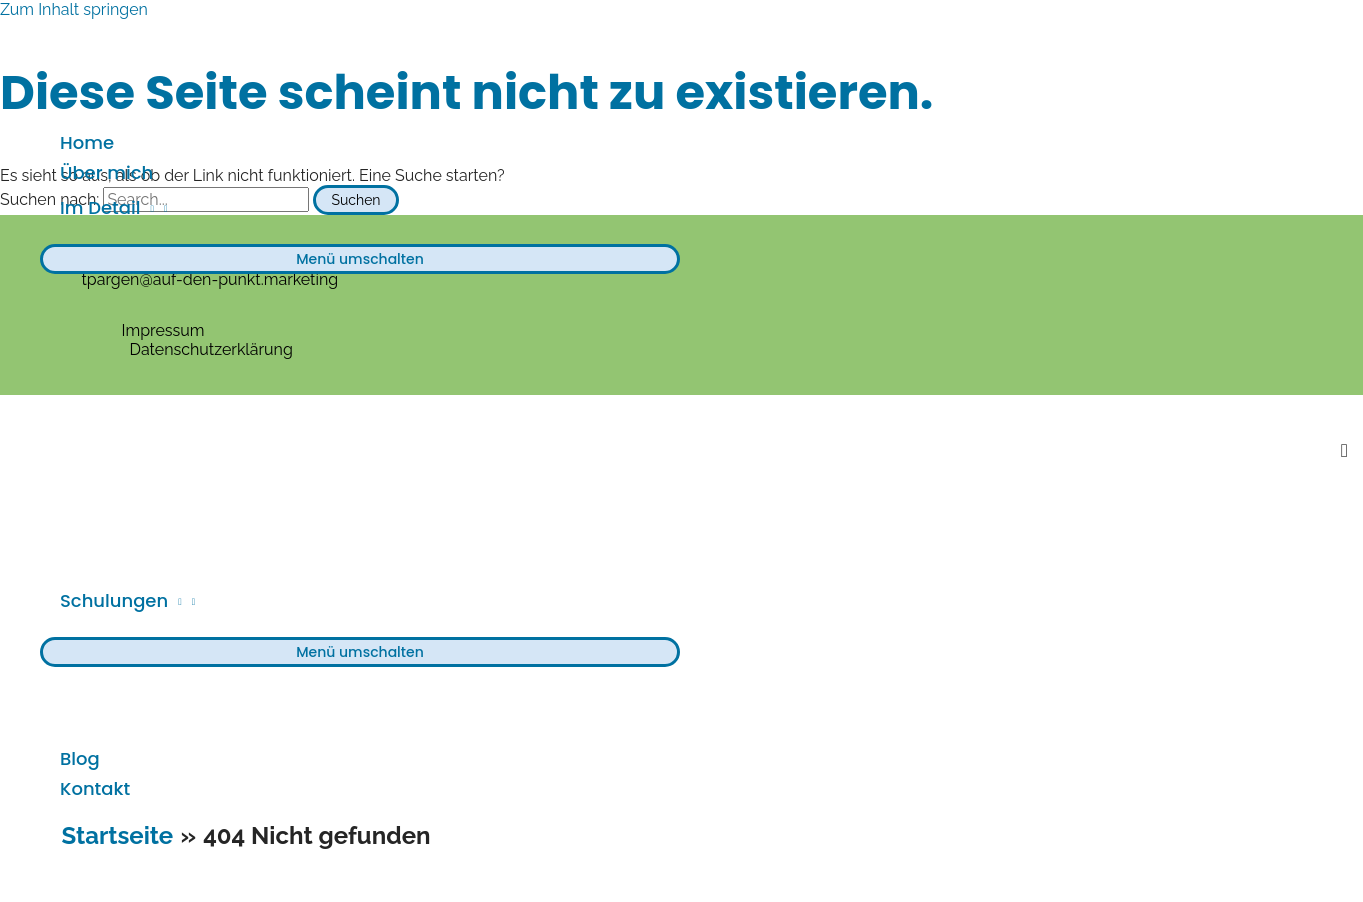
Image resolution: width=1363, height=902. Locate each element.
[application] (147, 208)
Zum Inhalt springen (74, 9)
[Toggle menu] (360, 259)
